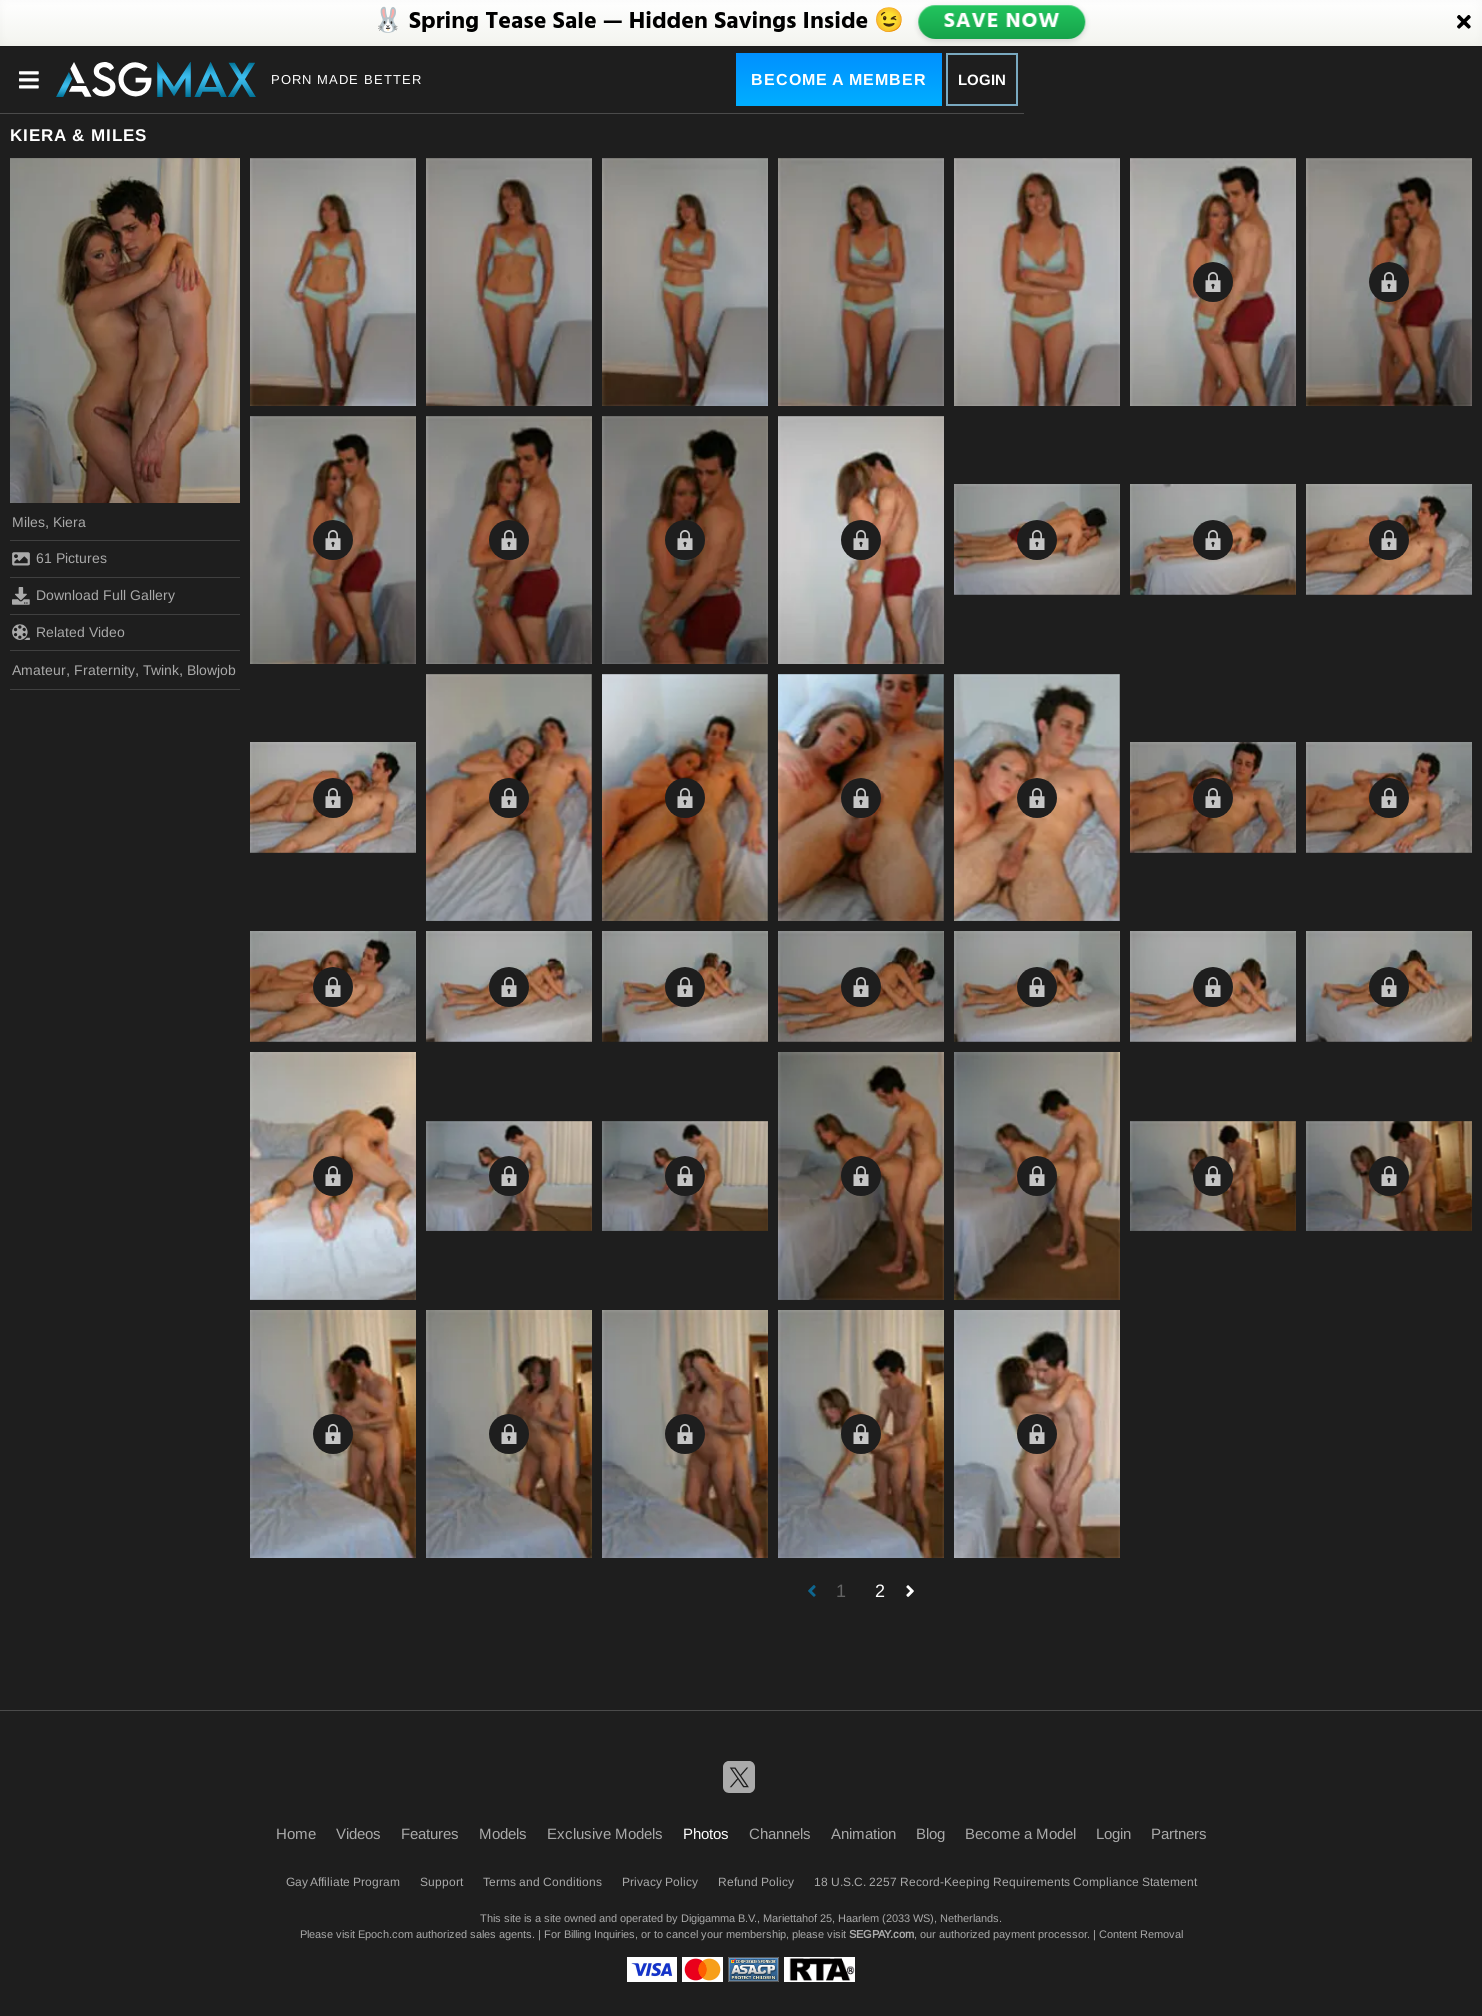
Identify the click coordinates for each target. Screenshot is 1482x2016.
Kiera (69, 522)
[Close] (1464, 23)
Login (982, 79)
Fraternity (104, 670)
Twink (161, 670)
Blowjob (211, 670)
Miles (28, 522)
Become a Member (839, 79)
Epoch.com (385, 1934)
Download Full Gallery (93, 596)
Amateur (39, 670)
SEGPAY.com (881, 1934)
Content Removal (1141, 1934)
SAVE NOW (1002, 22)
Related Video (68, 632)
